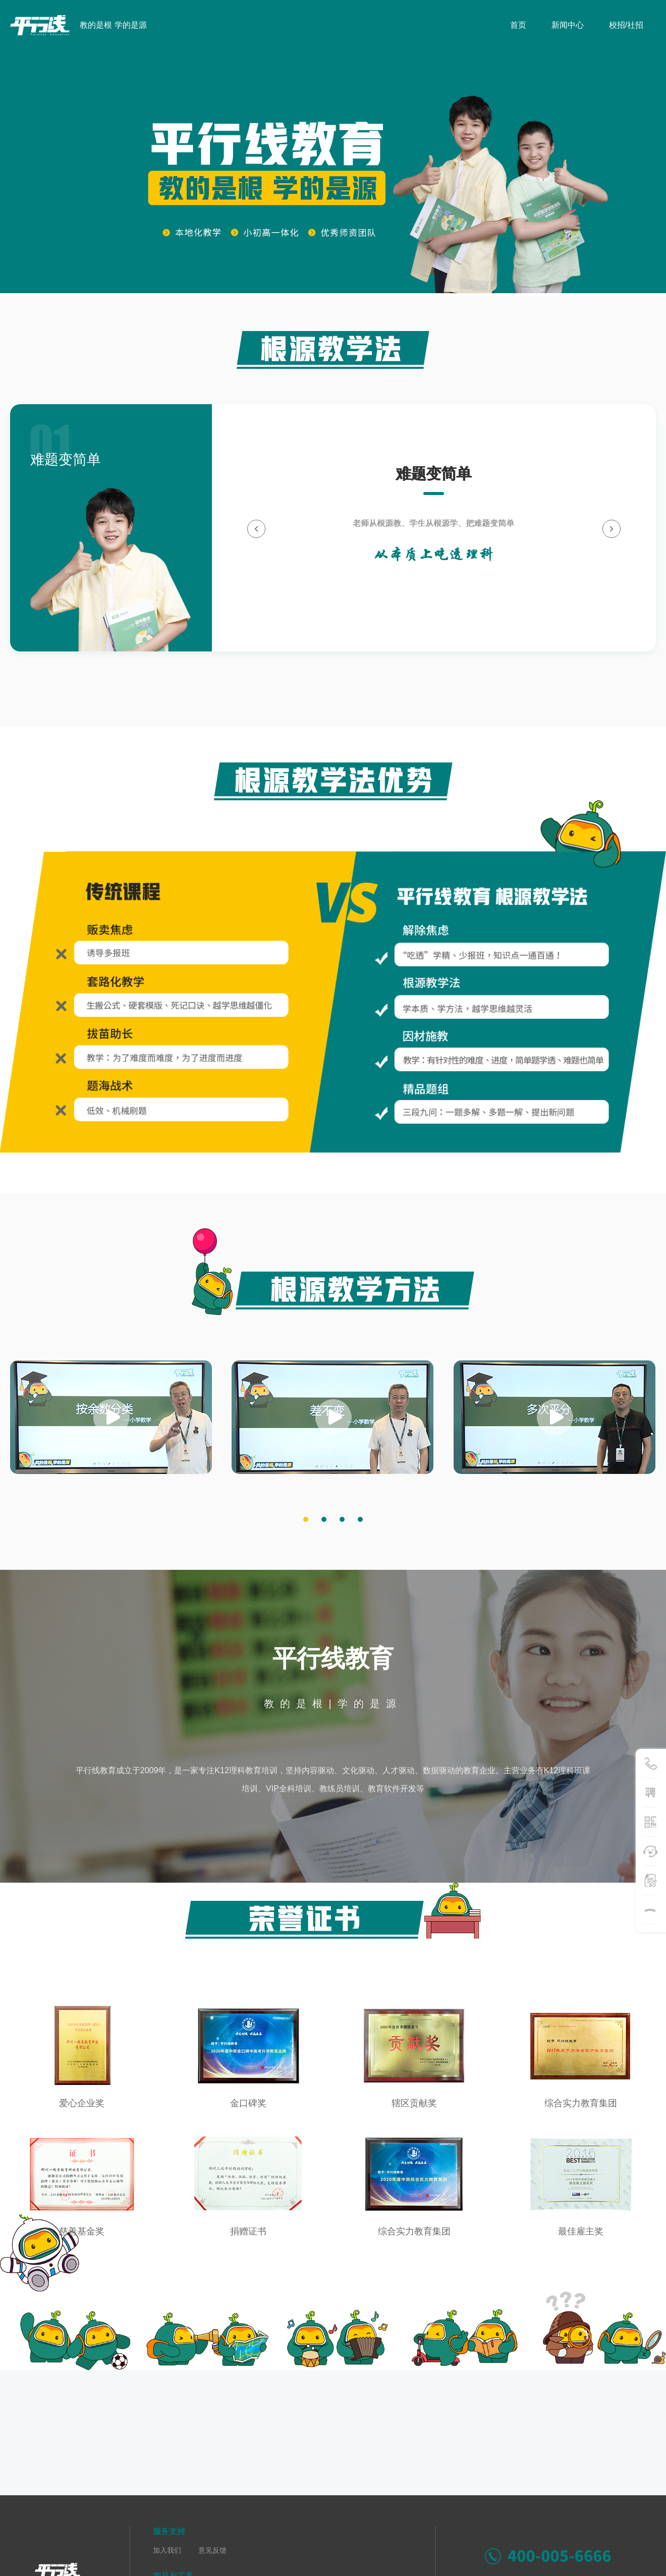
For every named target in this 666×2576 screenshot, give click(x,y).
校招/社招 (626, 25)
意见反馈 (212, 2550)
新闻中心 (567, 25)
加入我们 (167, 2550)
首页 (518, 25)
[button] (305, 1519)
